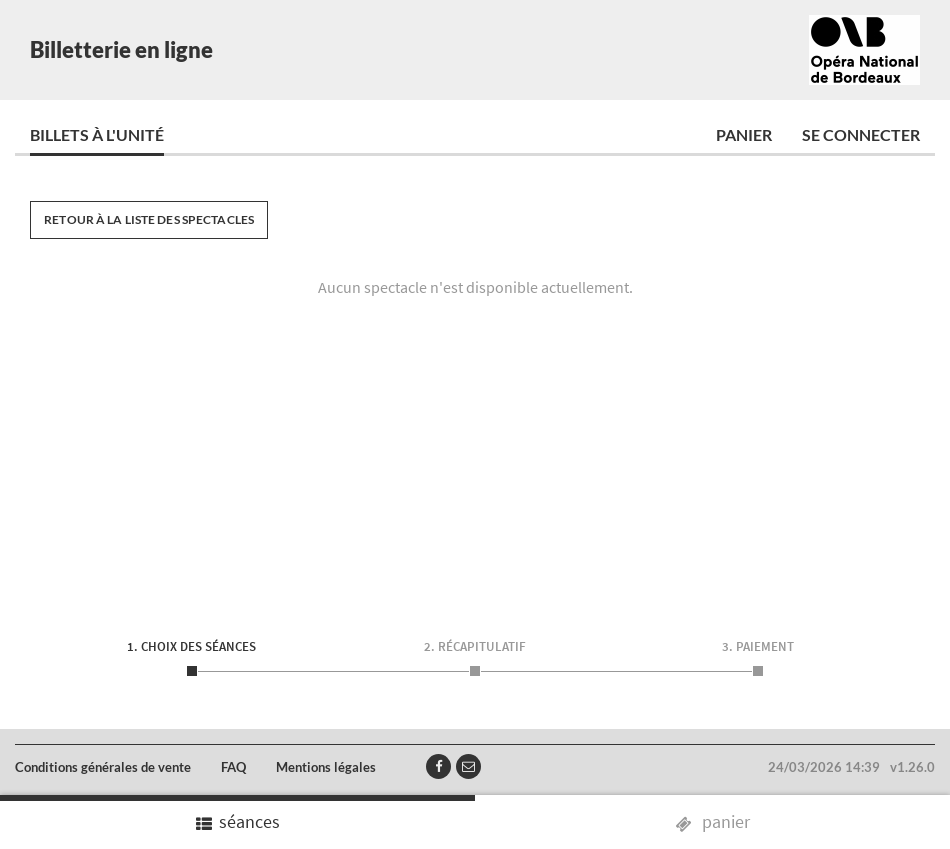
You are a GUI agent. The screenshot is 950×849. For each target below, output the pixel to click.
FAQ (233, 767)
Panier (744, 134)
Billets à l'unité (97, 134)
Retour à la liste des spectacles (149, 219)
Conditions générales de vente (103, 767)
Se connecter (861, 134)
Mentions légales (326, 767)
